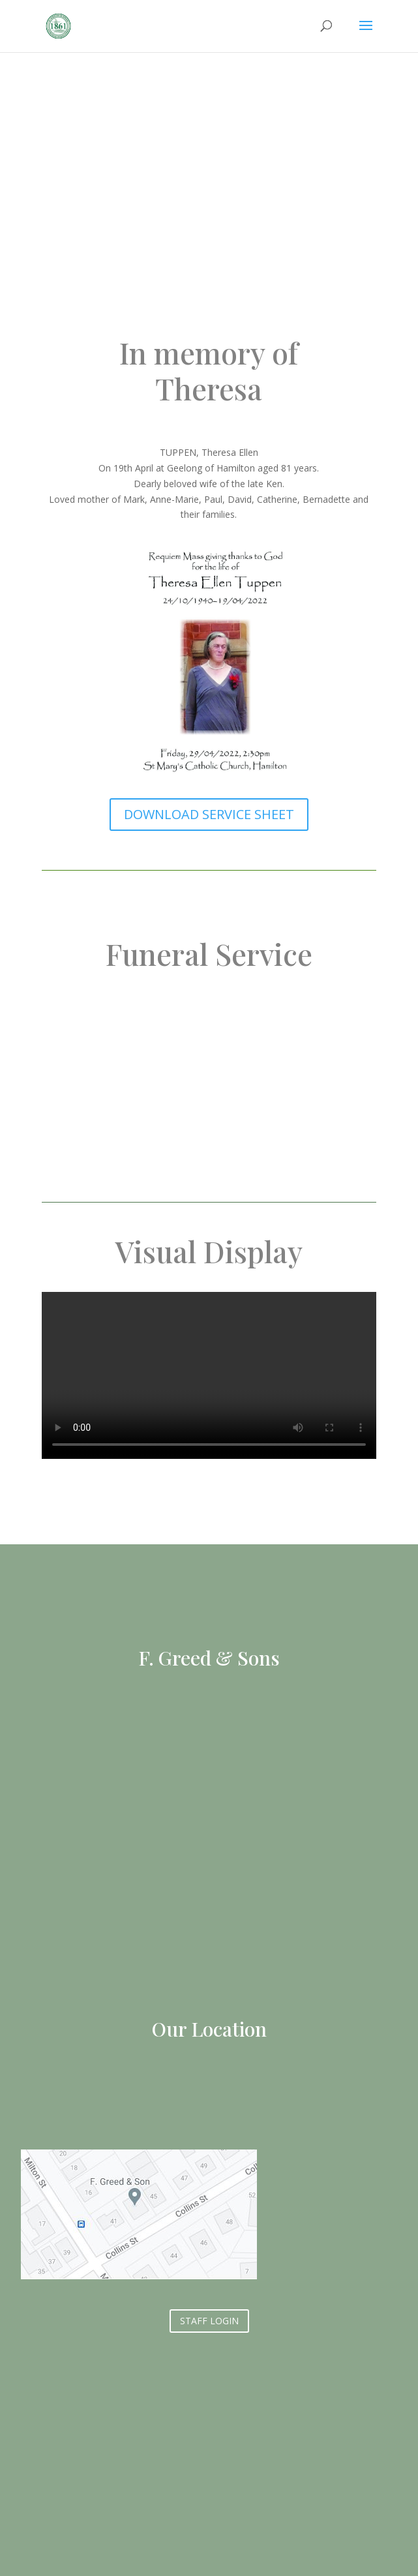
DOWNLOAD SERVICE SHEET (209, 814)
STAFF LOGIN (209, 2320)
